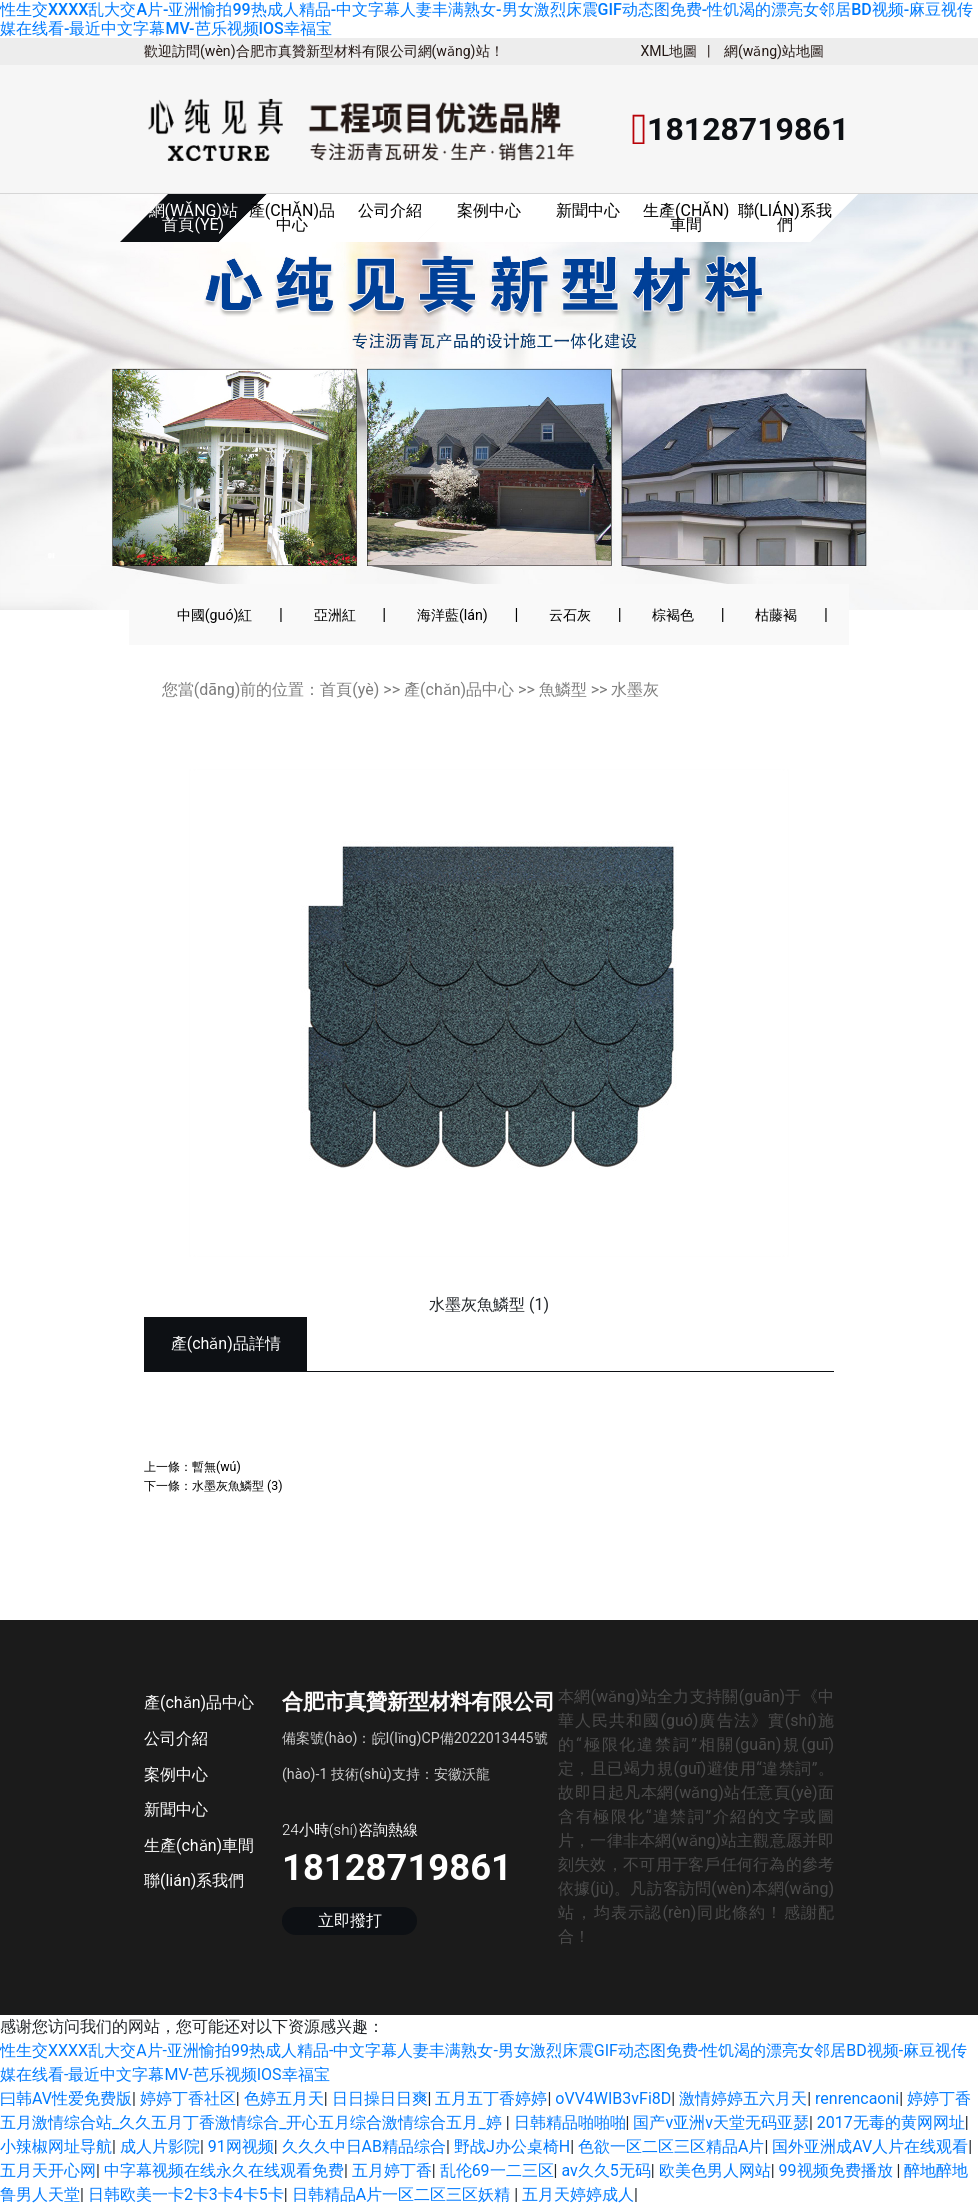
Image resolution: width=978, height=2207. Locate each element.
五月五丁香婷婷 (491, 2098)
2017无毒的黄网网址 (891, 2122)
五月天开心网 (48, 2170)
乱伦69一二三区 (497, 2170)
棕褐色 (673, 615)
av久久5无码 (605, 2170)
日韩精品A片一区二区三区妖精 (403, 2194)
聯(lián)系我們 (785, 217)
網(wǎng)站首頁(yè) (194, 217)
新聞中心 (588, 210)
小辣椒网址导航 (56, 2146)
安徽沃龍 (462, 1774)
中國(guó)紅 (215, 615)
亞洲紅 (335, 615)
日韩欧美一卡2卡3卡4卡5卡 (186, 2194)
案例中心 (489, 210)
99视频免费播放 (838, 2170)
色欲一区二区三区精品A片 (671, 2146)
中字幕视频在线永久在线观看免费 (224, 2170)
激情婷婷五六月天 (743, 2098)
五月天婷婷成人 (578, 2194)
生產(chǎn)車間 (686, 217)
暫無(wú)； (216, 1466)
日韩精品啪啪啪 (570, 2122)
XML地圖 (668, 51)
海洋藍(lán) (452, 615)
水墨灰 (635, 689)
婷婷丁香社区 (188, 2098)
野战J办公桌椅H (512, 2146)
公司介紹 (390, 210)
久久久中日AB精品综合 (364, 2146)
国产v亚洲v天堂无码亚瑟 (721, 2122)
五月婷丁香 (392, 2170)
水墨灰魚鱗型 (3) (237, 1485)
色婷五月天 (284, 2098)
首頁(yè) (349, 689)
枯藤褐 (776, 615)
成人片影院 (160, 2146)
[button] (71, 415)
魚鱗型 (563, 689)
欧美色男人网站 (715, 2170)
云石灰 (570, 615)
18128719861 (397, 1867)
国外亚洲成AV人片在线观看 (870, 2146)
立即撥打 (350, 1920)
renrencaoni (857, 2098)
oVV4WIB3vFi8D (613, 2098)
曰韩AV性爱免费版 (66, 2098)
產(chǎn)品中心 (292, 217)
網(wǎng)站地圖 (774, 51)
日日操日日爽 (380, 2098)
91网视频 (241, 2146)
